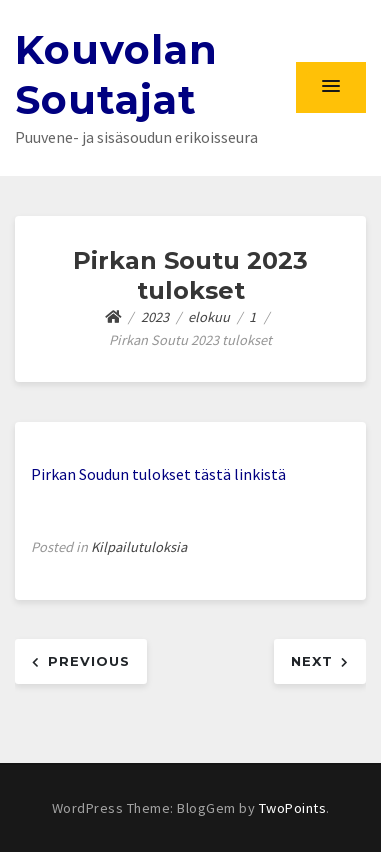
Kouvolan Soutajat (116, 74)
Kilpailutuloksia (139, 547)
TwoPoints (293, 808)
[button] (331, 87)
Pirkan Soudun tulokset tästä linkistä (158, 474)
